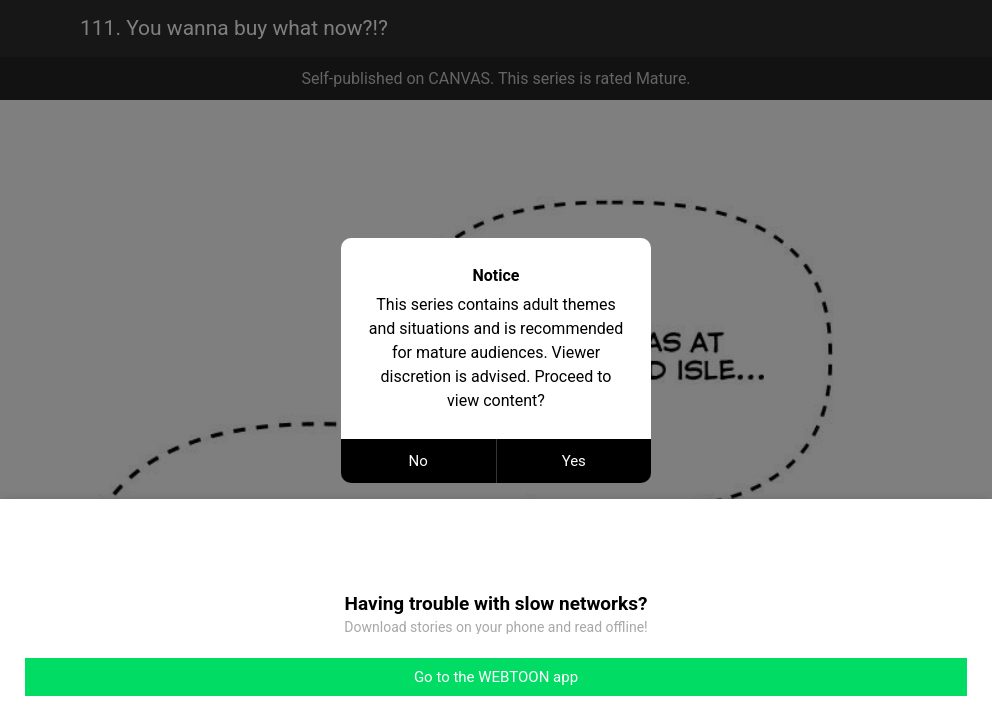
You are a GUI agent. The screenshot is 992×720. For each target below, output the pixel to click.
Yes (574, 461)
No (418, 461)
